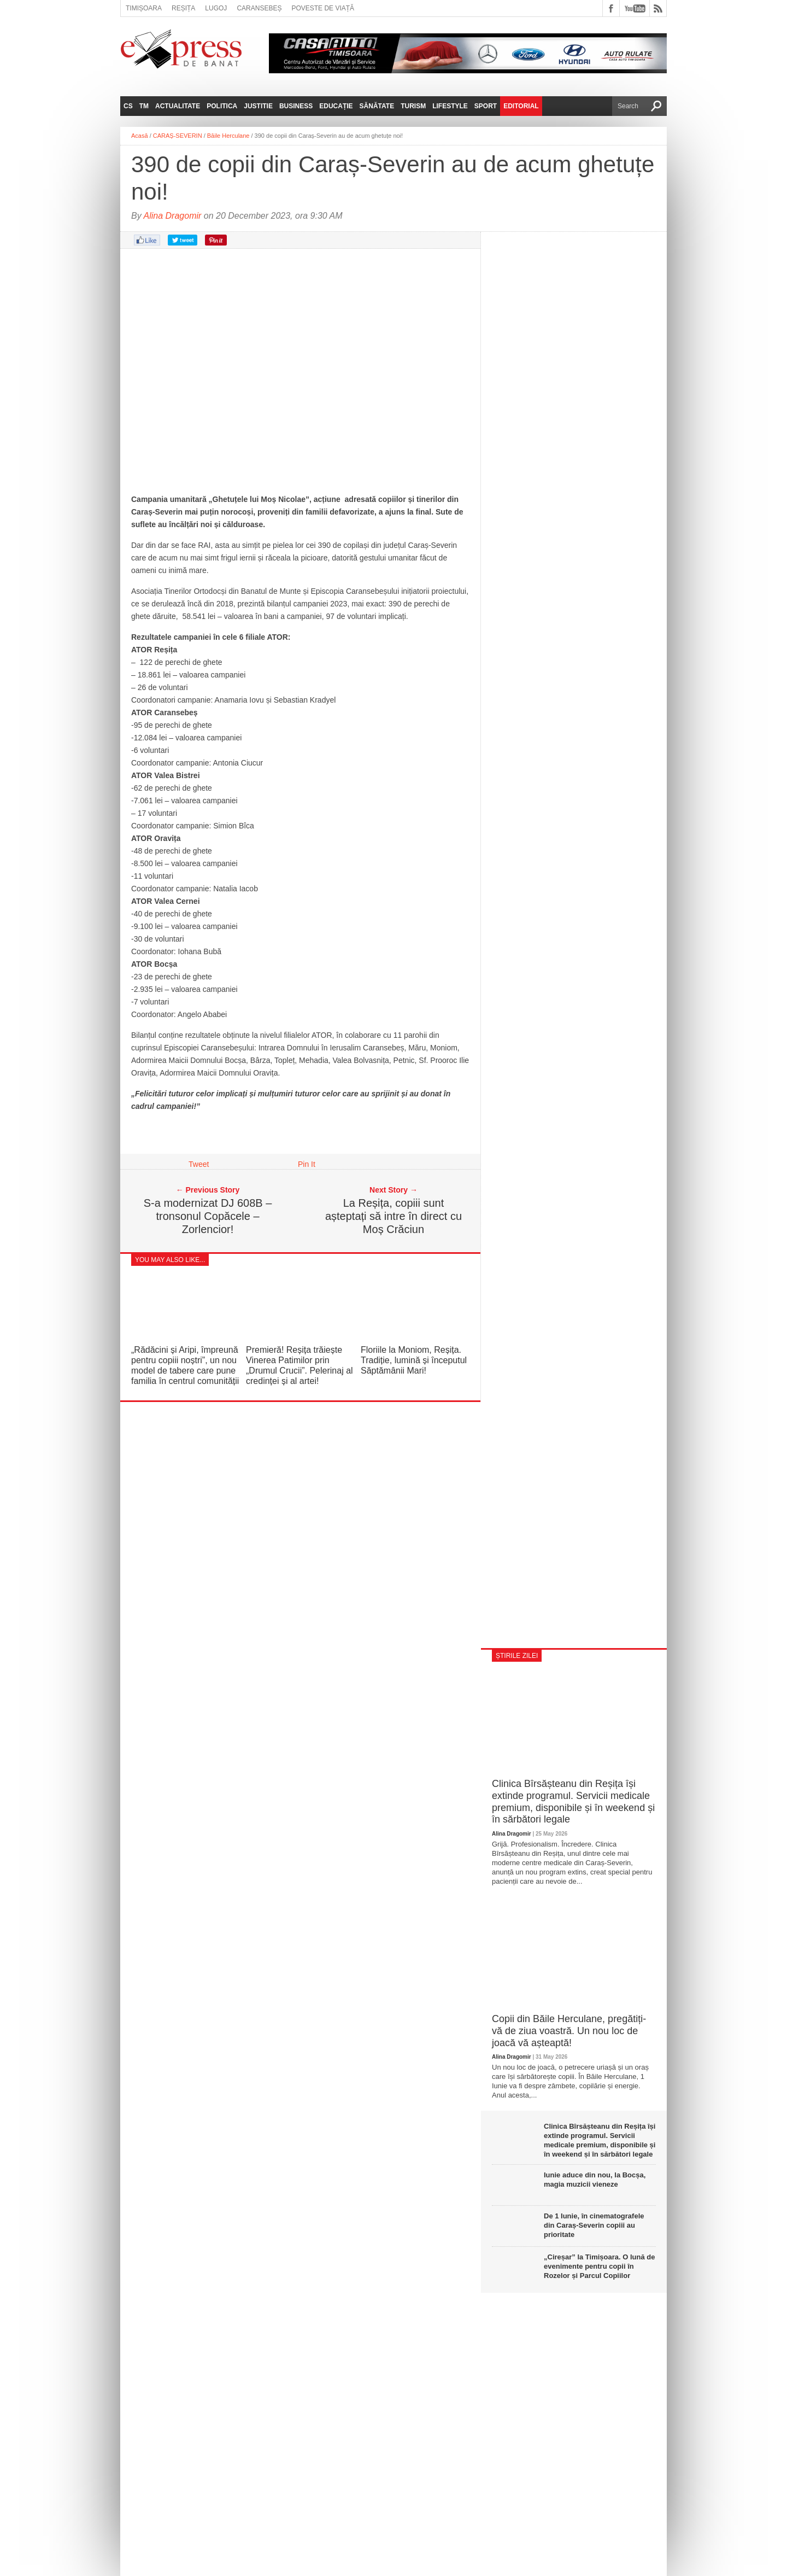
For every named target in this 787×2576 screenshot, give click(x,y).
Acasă (139, 135)
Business (296, 106)
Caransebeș (259, 8)
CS (128, 106)
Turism (413, 106)
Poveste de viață (322, 8)
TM (144, 106)
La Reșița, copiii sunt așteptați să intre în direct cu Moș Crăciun (393, 1216)
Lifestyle (450, 106)
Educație (336, 106)
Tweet (199, 1164)
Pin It (306, 1164)
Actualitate (177, 106)
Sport (485, 106)
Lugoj (216, 8)
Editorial (520, 106)
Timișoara (144, 8)
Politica (222, 106)
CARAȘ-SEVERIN (177, 135)
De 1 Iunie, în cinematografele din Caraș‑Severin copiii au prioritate (594, 2225)
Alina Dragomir (173, 215)
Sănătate (377, 106)
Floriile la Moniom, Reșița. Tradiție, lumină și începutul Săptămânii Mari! (414, 1360)
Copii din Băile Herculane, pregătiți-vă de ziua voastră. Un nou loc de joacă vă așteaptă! (569, 2030)
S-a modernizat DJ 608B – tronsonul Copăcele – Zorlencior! (208, 1216)
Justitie (258, 106)
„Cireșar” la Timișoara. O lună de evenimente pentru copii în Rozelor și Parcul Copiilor (599, 2266)
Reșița (183, 8)
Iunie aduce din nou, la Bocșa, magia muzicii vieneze (594, 2179)
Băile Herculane (228, 135)
